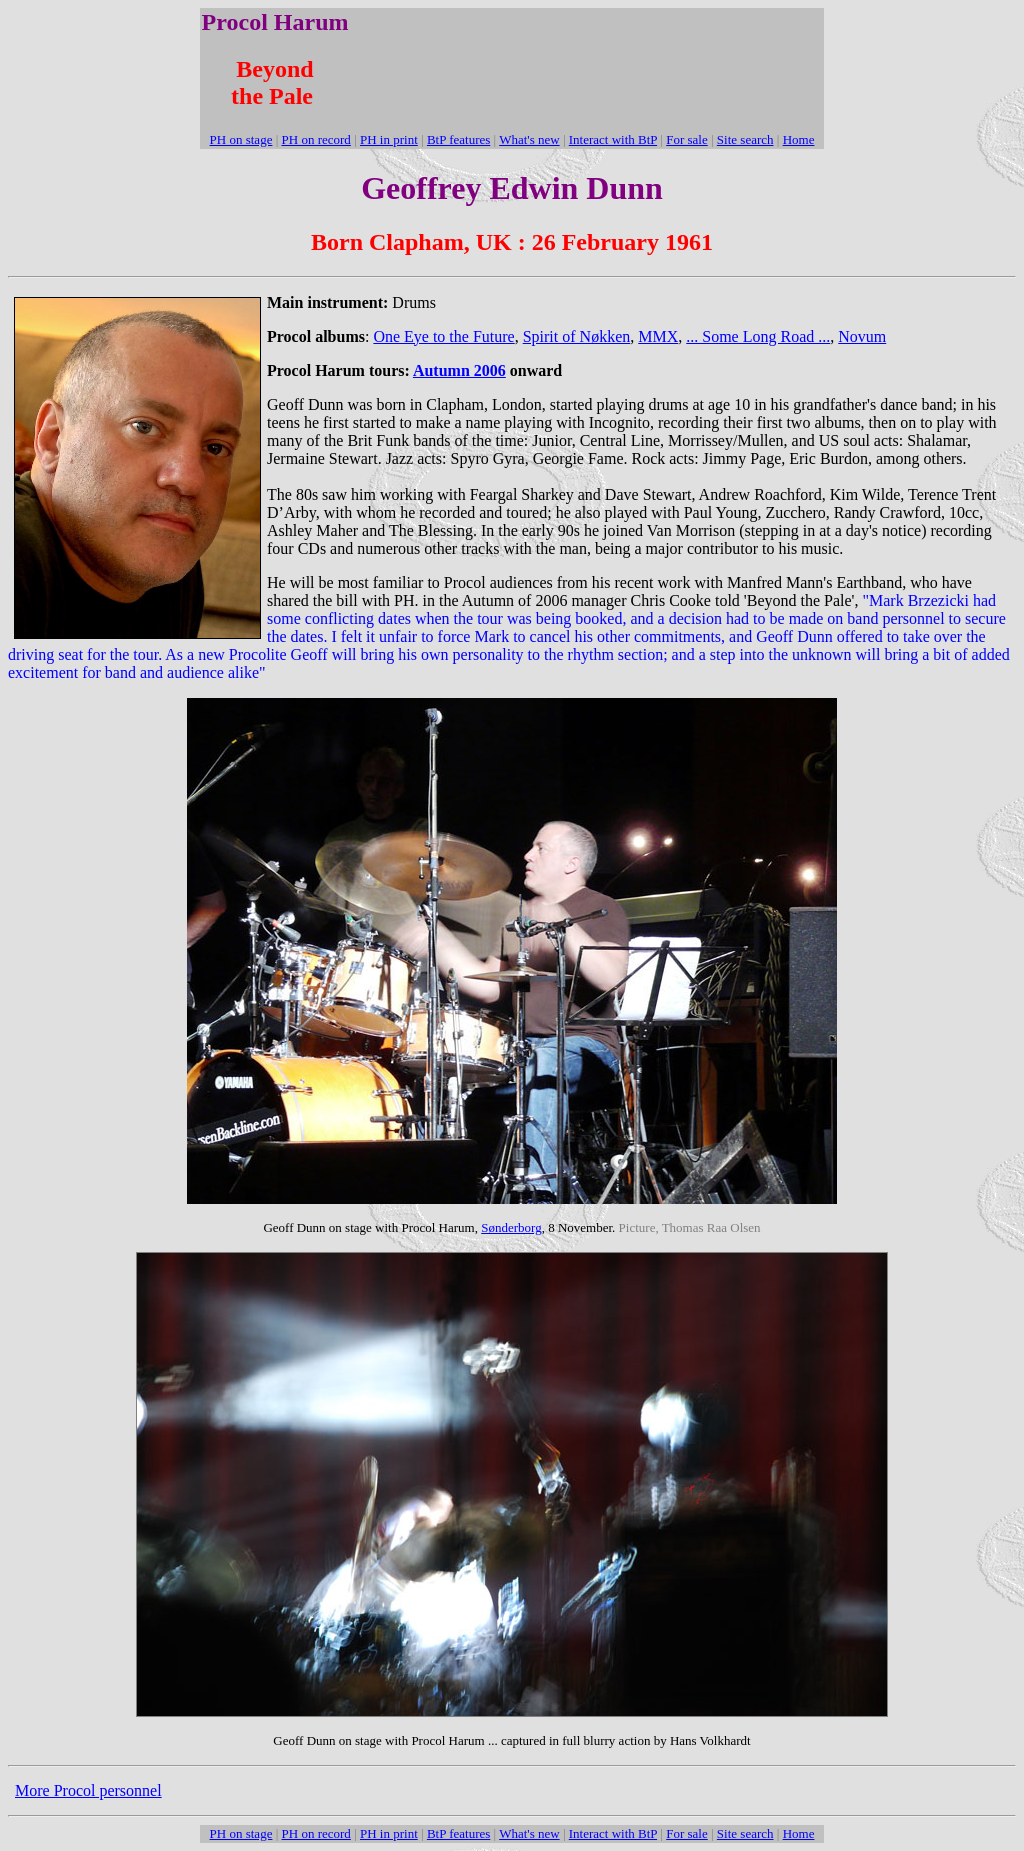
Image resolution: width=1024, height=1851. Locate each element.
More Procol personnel (88, 1790)
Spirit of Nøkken (577, 336)
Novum (862, 336)
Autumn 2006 (459, 370)
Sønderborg (511, 1227)
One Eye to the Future (443, 336)
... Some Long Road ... (758, 336)
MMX (658, 336)
